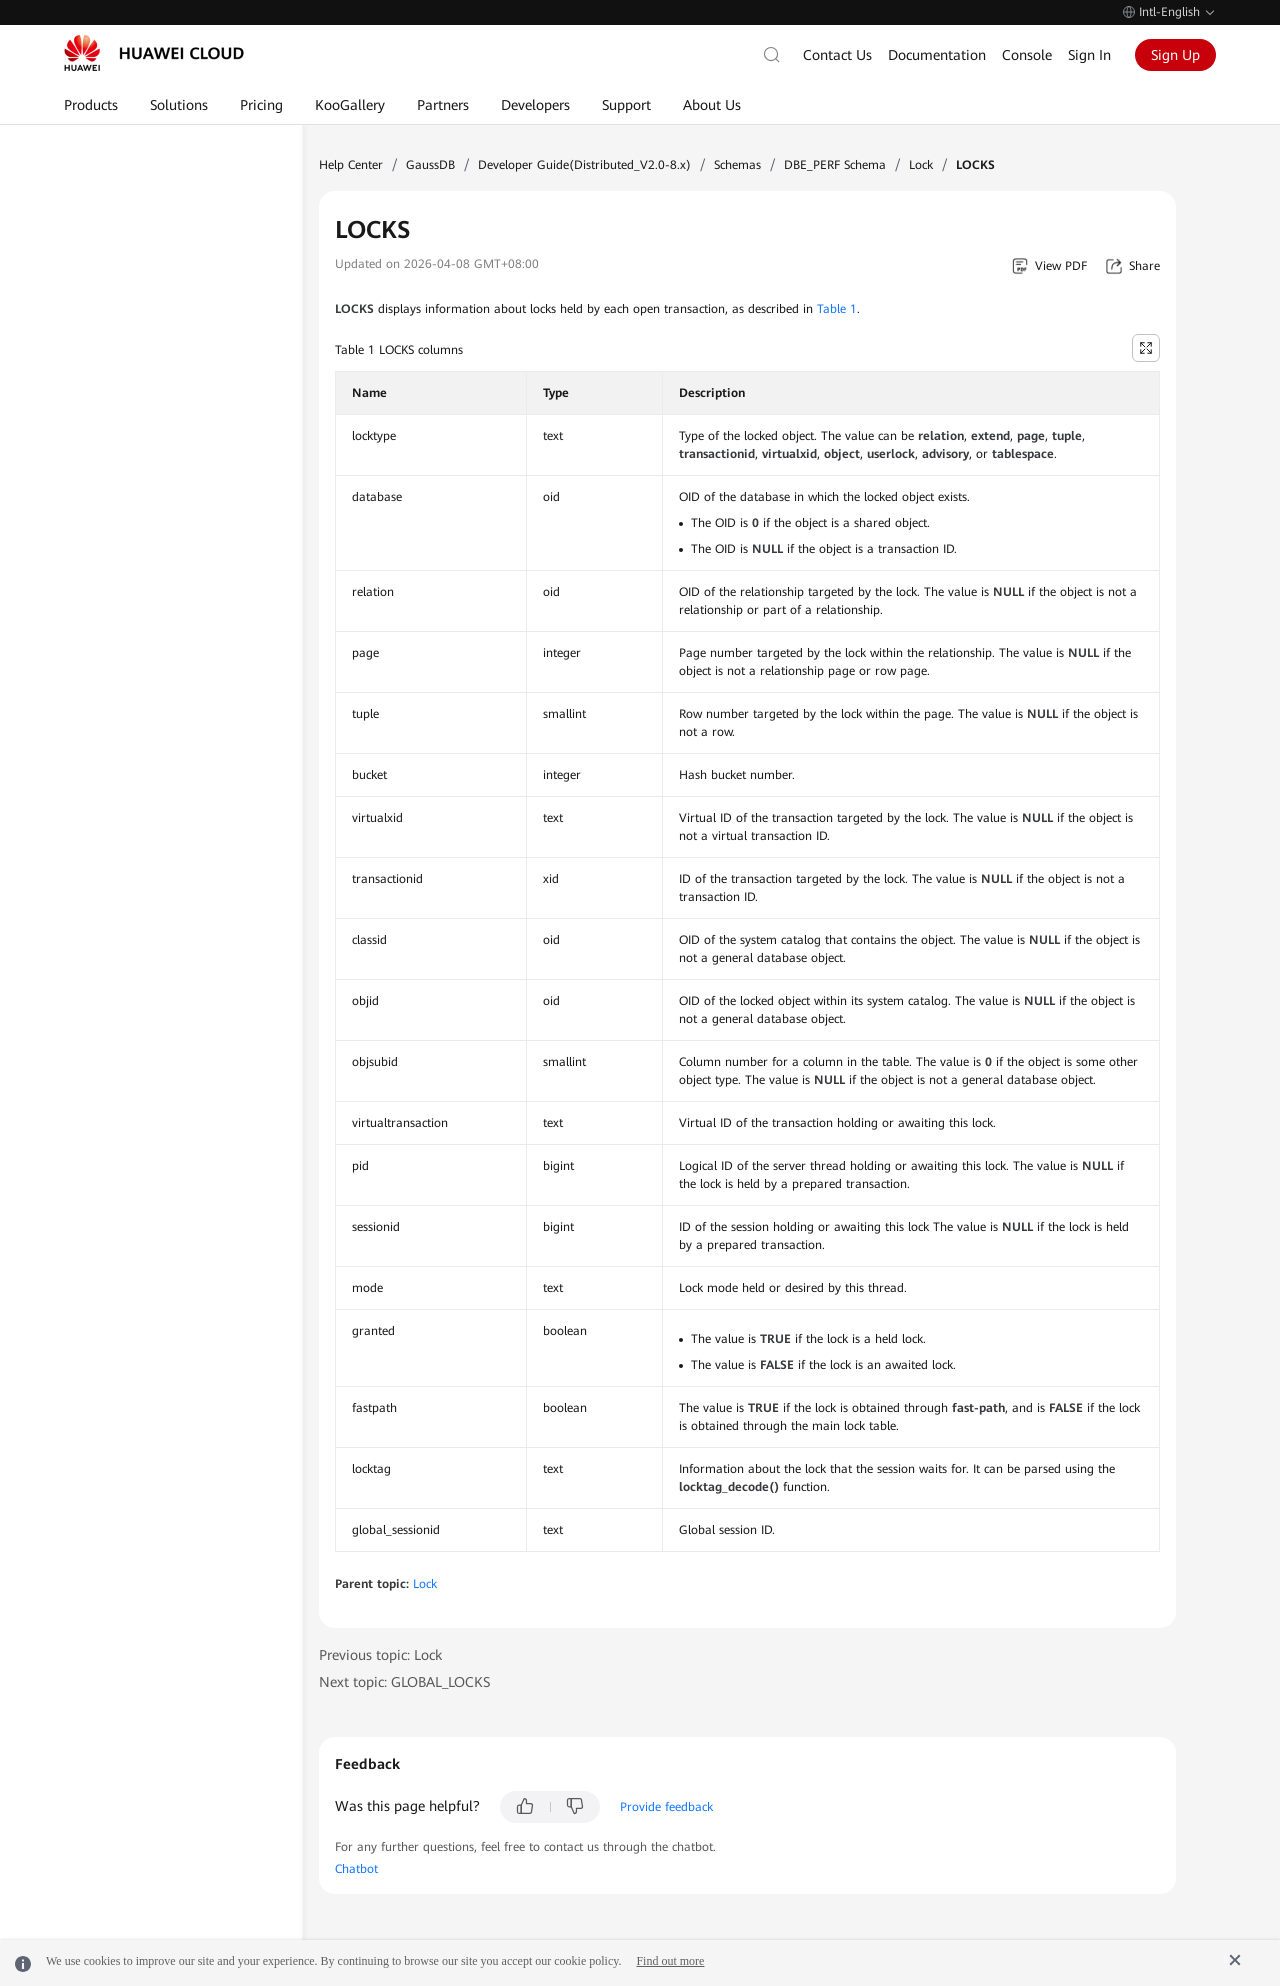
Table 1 (837, 309)
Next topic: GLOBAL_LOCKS (404, 1682)
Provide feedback (666, 1807)
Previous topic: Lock (380, 1655)
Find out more (670, 1961)
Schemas (737, 165)
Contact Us (837, 55)
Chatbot (356, 1869)
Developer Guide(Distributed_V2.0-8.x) (584, 165)
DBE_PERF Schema (835, 165)
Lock (921, 165)
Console (1027, 55)
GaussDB (430, 165)
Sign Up (1175, 55)
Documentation (937, 55)
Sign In (1089, 55)
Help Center (351, 165)
